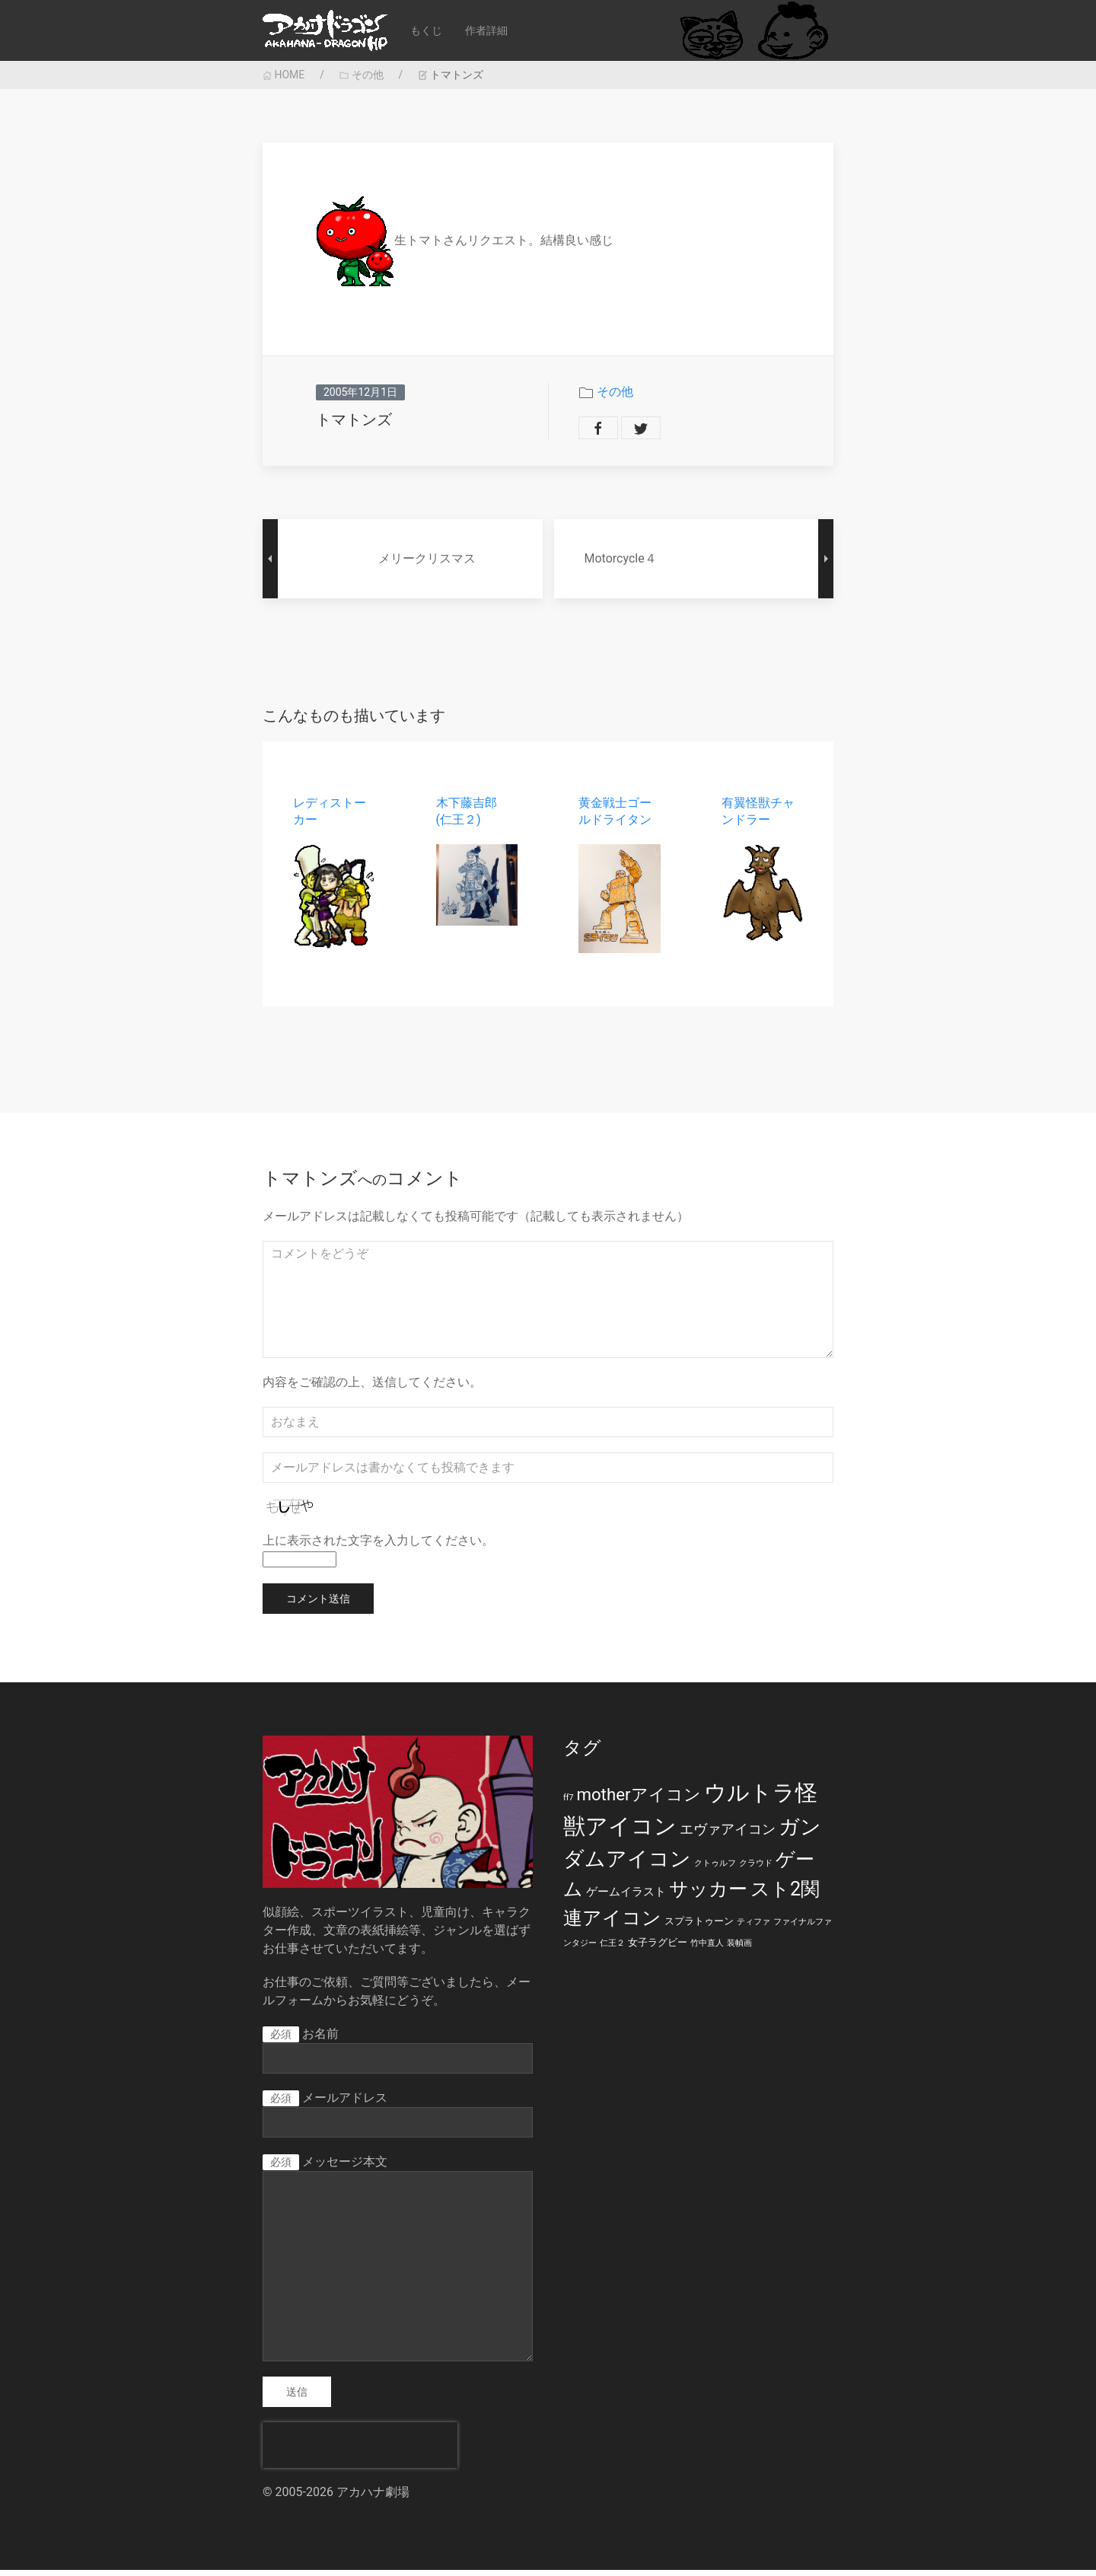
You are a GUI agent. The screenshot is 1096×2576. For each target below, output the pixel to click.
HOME (283, 75)
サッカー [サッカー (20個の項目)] (708, 1895)
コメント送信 (318, 1605)
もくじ (426, 30)
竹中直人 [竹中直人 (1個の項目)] (707, 1949)
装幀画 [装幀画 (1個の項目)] (739, 1949)
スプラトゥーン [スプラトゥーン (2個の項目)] (699, 1927)
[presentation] (360, 2451)
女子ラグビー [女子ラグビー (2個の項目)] (657, 1948)
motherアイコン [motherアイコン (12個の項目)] (638, 1800)
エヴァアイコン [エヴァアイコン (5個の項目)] (728, 1835)
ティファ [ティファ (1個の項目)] (753, 1928)
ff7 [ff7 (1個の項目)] (568, 1804)
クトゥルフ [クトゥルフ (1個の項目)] (715, 1869)
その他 (361, 75)
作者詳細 (486, 30)
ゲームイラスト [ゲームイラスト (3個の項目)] (626, 1898)
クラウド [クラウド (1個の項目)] (756, 1869)
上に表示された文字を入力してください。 (378, 1547)
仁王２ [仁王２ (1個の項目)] (612, 1949)
